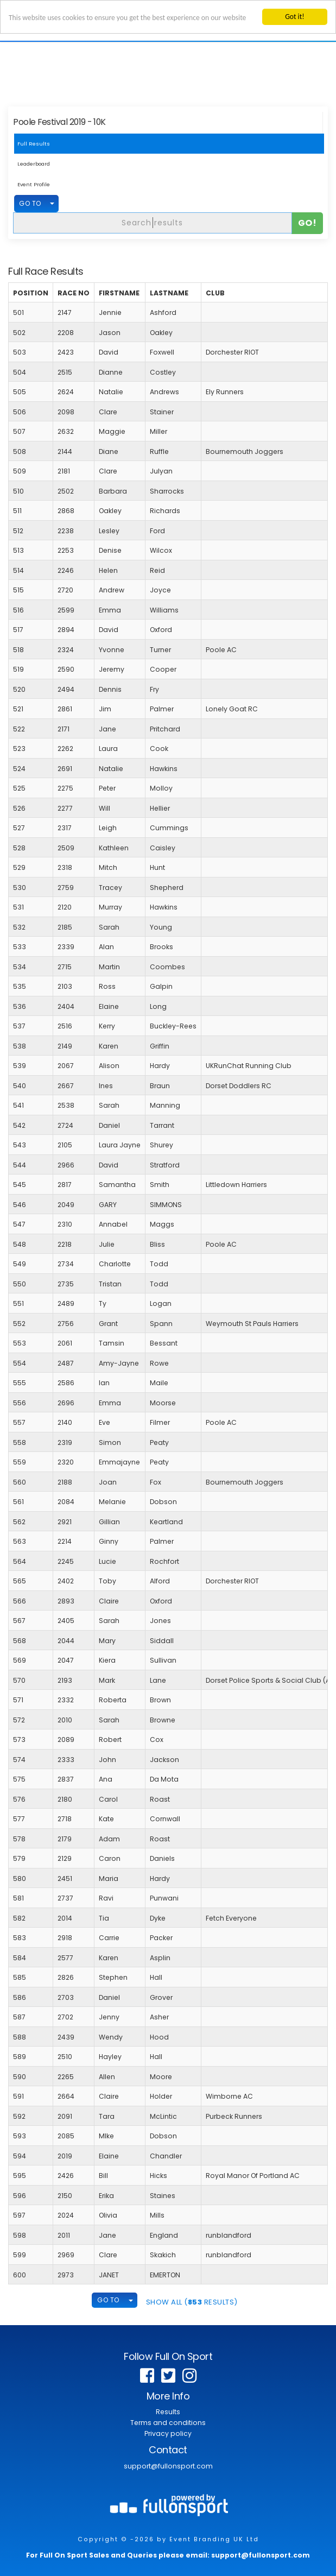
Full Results (33, 143)
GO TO (30, 203)
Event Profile (33, 184)
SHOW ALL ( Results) (192, 2302)
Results (168, 2411)
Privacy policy (168, 2433)
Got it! (294, 16)
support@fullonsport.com (168, 2466)
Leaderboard (33, 163)
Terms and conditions (168, 2422)
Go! (307, 223)
